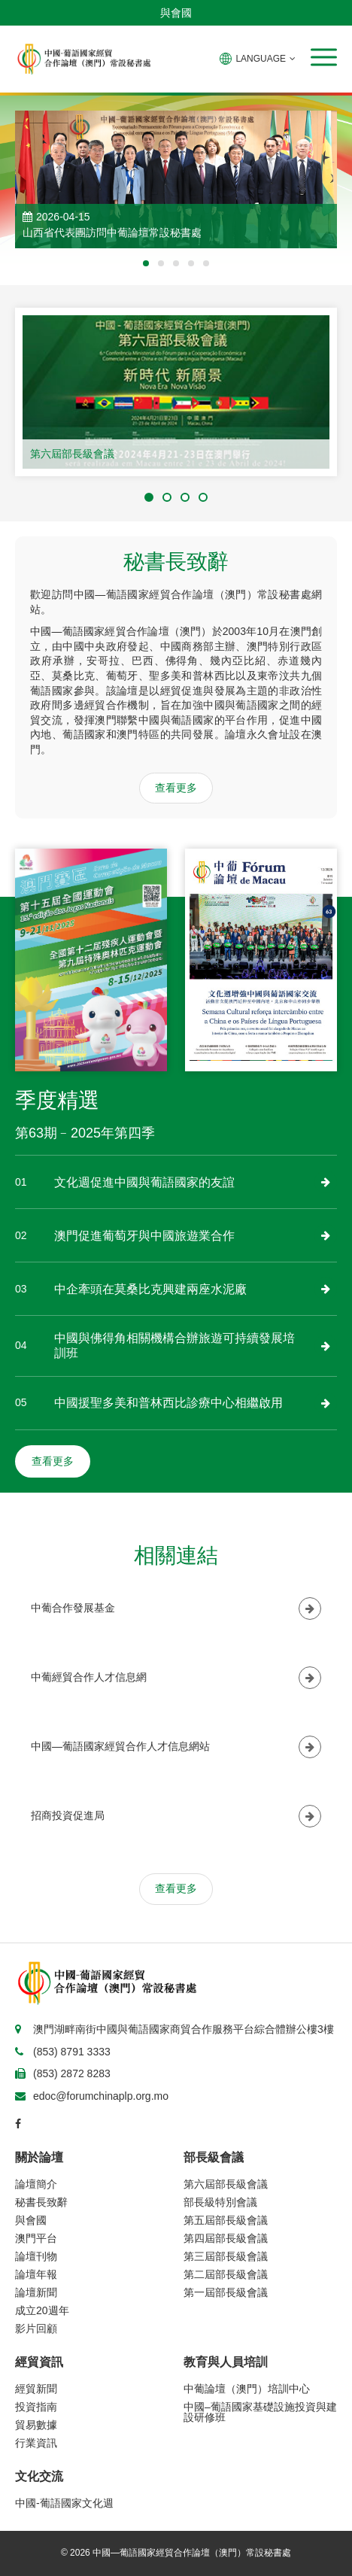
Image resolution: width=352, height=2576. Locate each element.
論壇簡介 (36, 2184)
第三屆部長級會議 (226, 2256)
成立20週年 (42, 2310)
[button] (324, 57)
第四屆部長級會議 (226, 2238)
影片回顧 (36, 2328)
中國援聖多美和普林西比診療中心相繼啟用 (168, 1402)
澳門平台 (36, 2238)
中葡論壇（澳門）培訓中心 (247, 2389)
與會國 (176, 13)
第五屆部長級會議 (226, 2220)
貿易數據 (36, 2425)
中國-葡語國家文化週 (64, 2503)
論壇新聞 (36, 2292)
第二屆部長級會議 (226, 2274)
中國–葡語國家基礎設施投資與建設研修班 (260, 2412)
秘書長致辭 (41, 2202)
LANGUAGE (258, 59)
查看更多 (176, 788)
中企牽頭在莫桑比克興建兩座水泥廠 (150, 1289)
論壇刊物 (36, 2256)
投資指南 (36, 2407)
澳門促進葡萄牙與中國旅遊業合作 (144, 1235)
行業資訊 (36, 2443)
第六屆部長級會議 (72, 454)
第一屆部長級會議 (226, 2292)
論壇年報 (36, 2274)
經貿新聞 (36, 2389)
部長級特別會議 (220, 2202)
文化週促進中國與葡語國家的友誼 (144, 1182)
